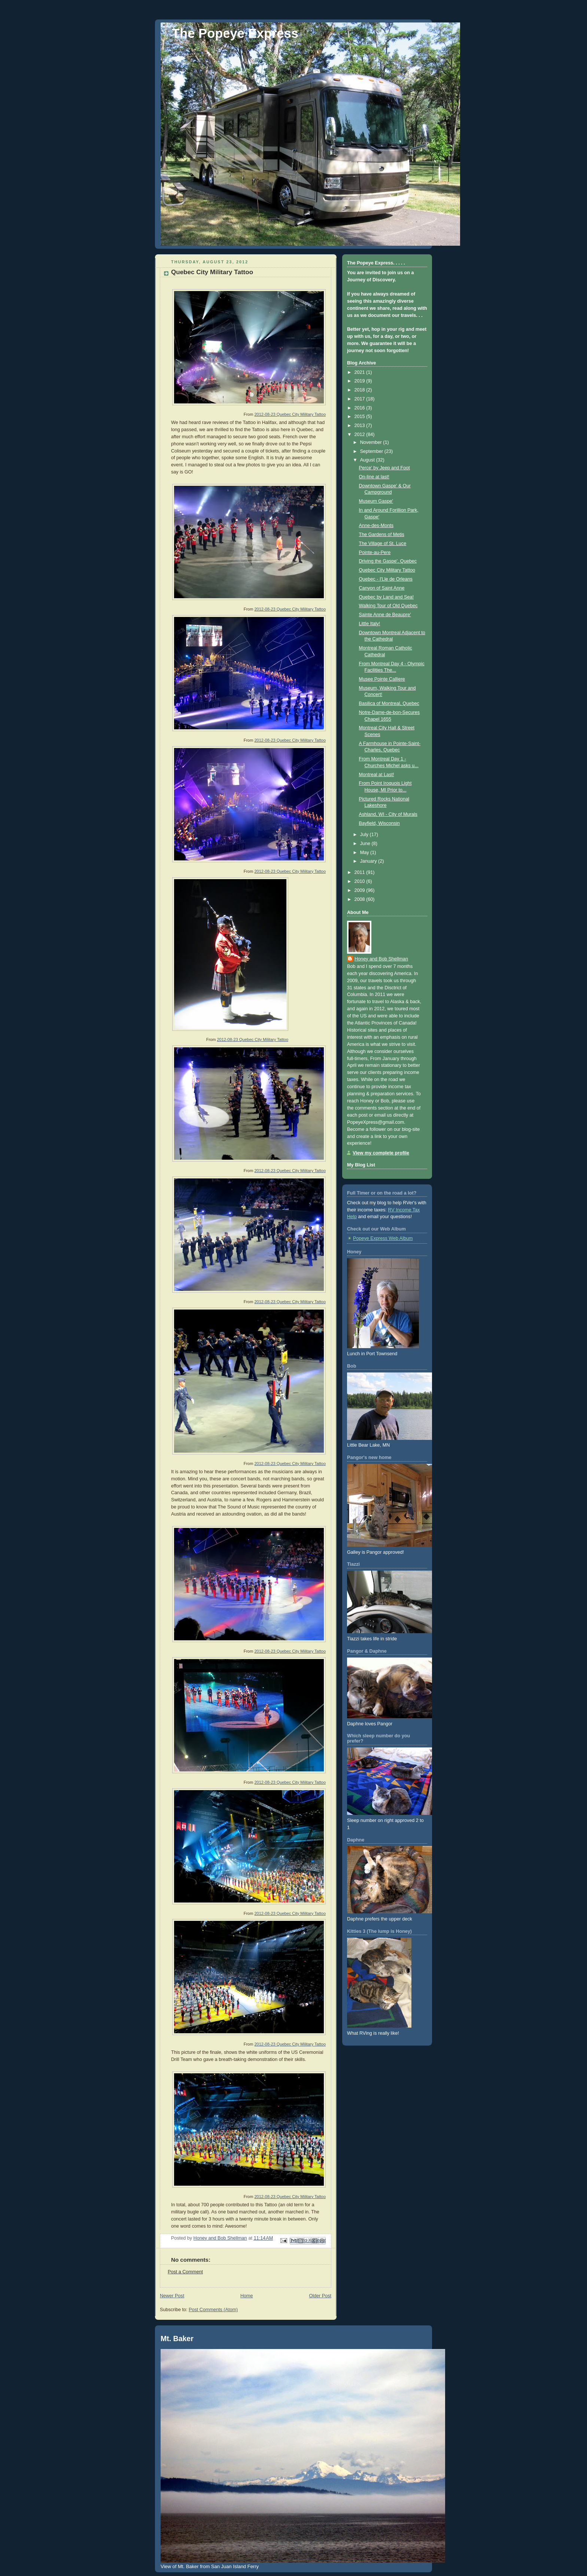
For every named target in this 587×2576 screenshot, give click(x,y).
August (368, 460)
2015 (361, 416)
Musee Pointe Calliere (382, 679)
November (371, 442)
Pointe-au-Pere (375, 552)
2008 (361, 899)
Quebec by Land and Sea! (386, 597)
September (372, 451)
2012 (361, 434)
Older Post (320, 2295)
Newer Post (172, 2295)
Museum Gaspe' (376, 501)
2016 (361, 408)
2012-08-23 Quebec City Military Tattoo (290, 414)
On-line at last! (374, 476)
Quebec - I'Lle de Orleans (386, 579)
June (366, 843)
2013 (361, 425)
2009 (361, 890)
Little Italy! (369, 623)
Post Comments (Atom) (213, 2309)
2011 (361, 872)
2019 (361, 381)
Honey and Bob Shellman (381, 959)
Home (246, 2295)
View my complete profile (381, 1153)
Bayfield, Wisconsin (379, 823)
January (369, 861)
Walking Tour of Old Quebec (388, 605)
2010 (361, 881)
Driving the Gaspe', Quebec (388, 561)
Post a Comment (185, 2271)
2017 (361, 399)
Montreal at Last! (376, 774)
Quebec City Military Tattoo (387, 570)
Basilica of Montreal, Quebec (389, 703)
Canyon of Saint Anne (382, 588)
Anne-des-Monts (376, 525)
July (365, 834)
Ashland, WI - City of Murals (388, 814)
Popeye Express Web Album (383, 1238)
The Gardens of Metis (381, 534)
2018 (361, 390)
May (365, 852)
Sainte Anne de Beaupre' (385, 614)
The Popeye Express (235, 33)
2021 (361, 372)
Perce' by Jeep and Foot (384, 467)
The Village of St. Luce (383, 543)
